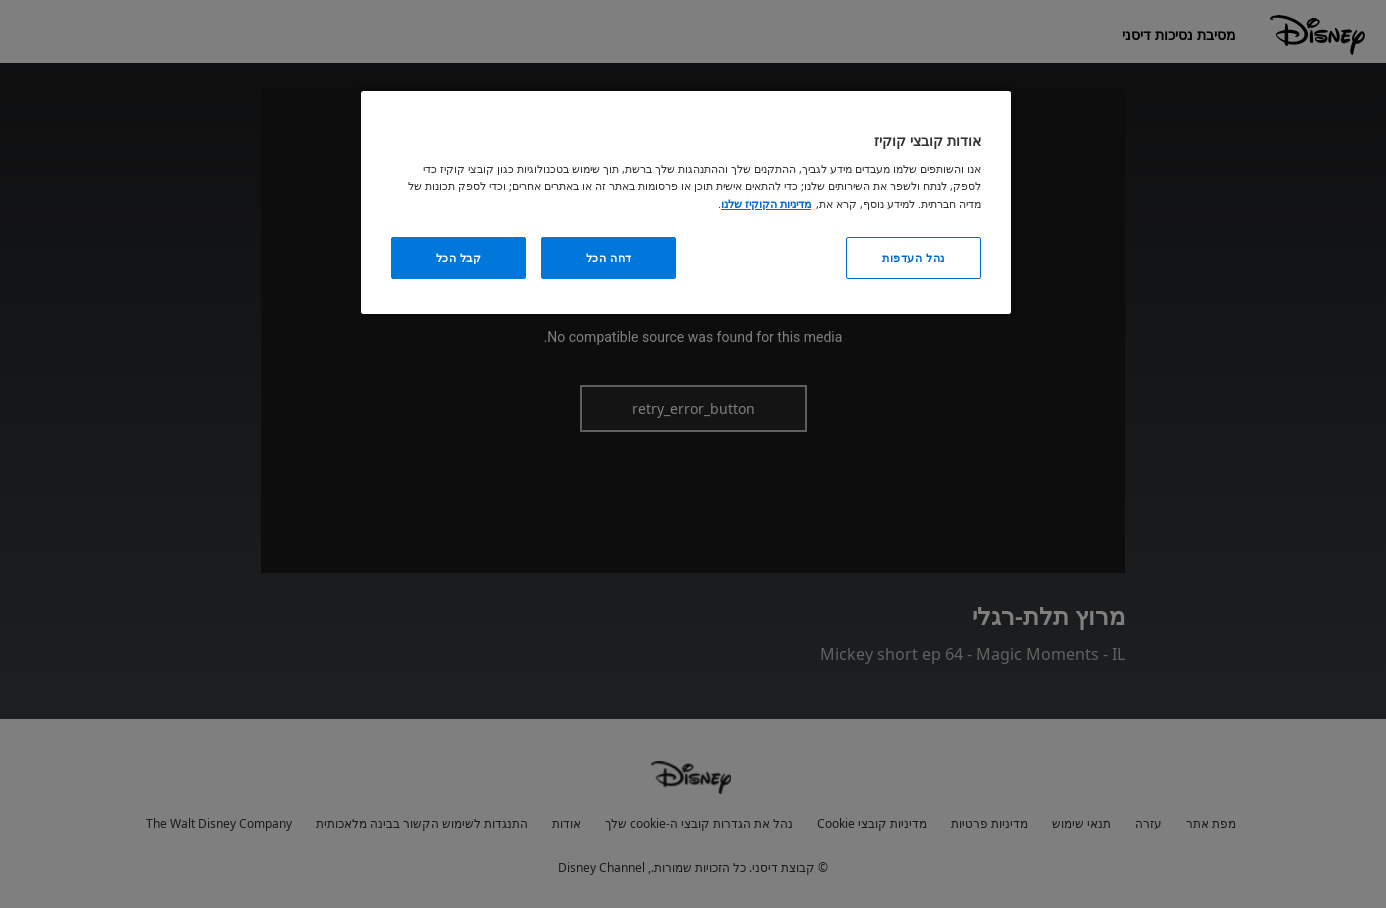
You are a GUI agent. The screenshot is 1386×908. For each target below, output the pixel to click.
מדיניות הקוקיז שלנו (766, 203)
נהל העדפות (913, 257)
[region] (686, 202)
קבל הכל (459, 257)
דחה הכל (609, 257)
